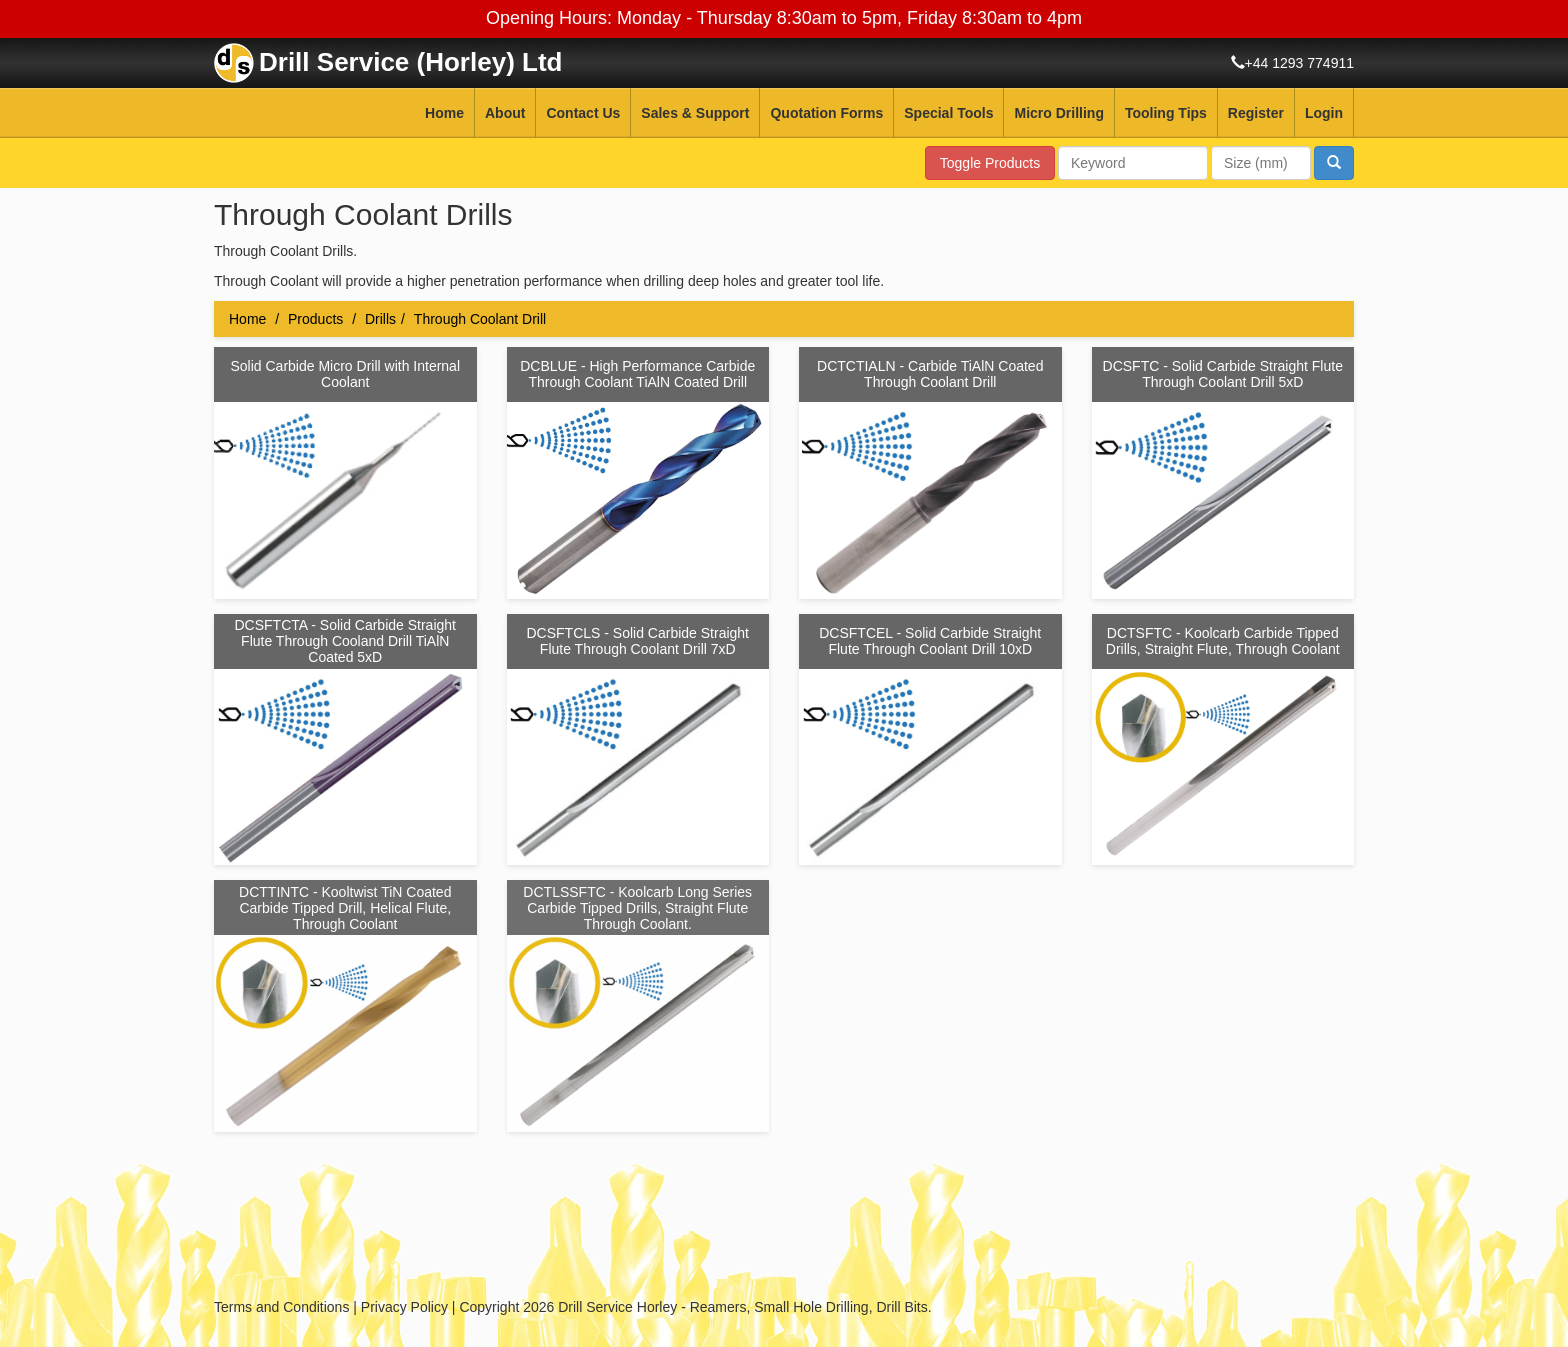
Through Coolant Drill (480, 319)
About (505, 113)
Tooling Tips (1166, 113)
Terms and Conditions (281, 1307)
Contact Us (583, 113)
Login (1324, 113)
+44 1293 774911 (1299, 63)
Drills (380, 319)
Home (444, 113)
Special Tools (948, 113)
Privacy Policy (404, 1307)
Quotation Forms (826, 113)
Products (315, 319)
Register (1256, 113)
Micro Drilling (1058, 113)
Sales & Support (695, 113)
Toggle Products (990, 163)
